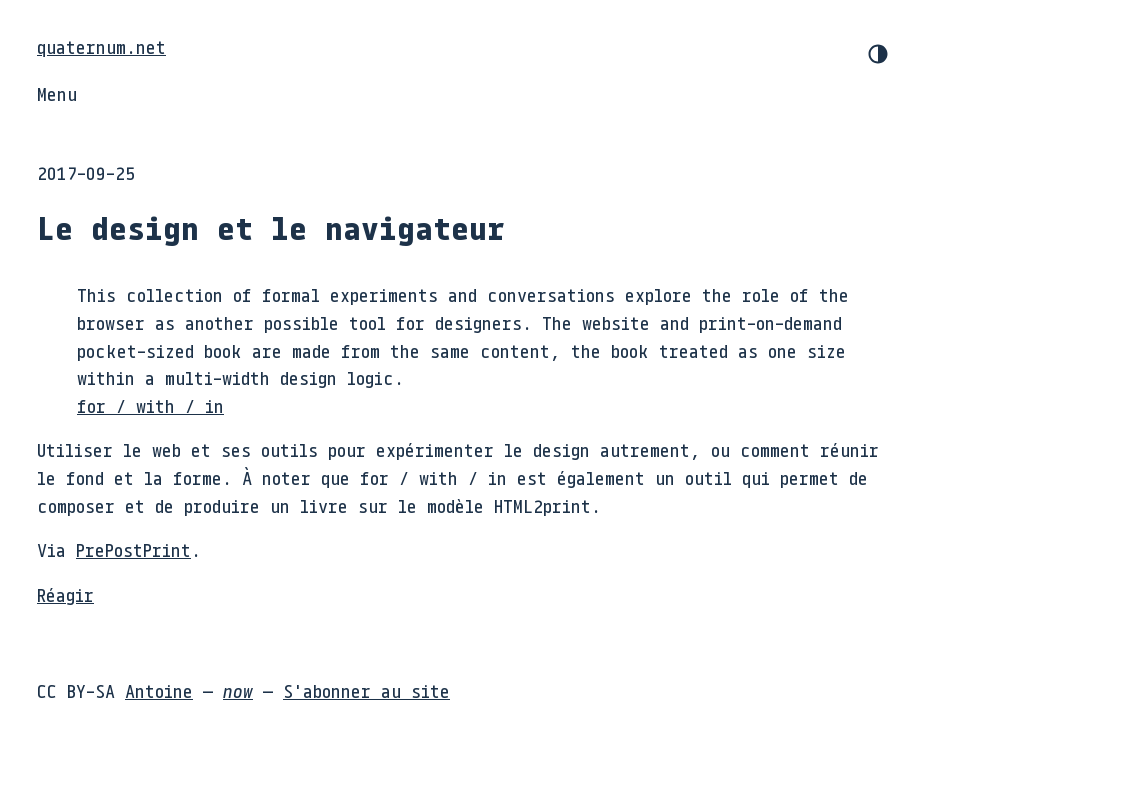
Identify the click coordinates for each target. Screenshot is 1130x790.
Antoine (159, 691)
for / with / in (150, 406)
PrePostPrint (133, 550)
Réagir (65, 595)
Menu (57, 94)
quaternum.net (101, 47)
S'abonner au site (366, 691)
